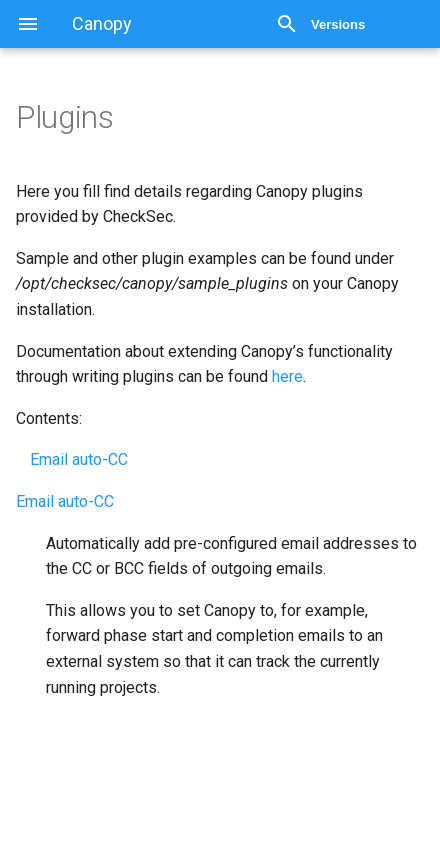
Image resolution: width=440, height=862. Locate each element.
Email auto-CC (79, 459)
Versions (338, 24)
